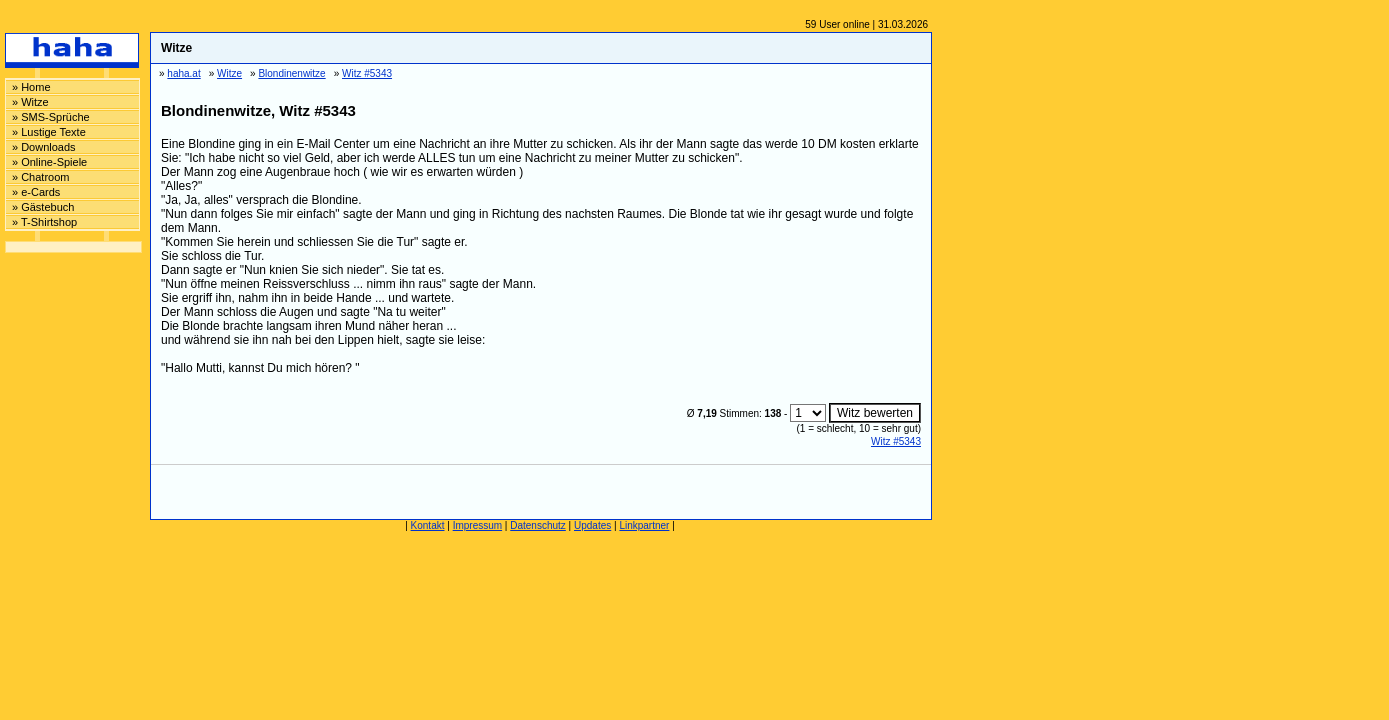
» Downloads (44, 147)
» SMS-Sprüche (51, 117)
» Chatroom (40, 177)
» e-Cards (36, 192)
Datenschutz (538, 525)
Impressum (477, 525)
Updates (592, 525)
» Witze (30, 102)
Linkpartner (644, 525)
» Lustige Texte (49, 132)
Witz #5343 (896, 441)
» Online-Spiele (49, 162)
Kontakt (428, 525)
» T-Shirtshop (44, 222)
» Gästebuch (43, 207)
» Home (31, 87)
